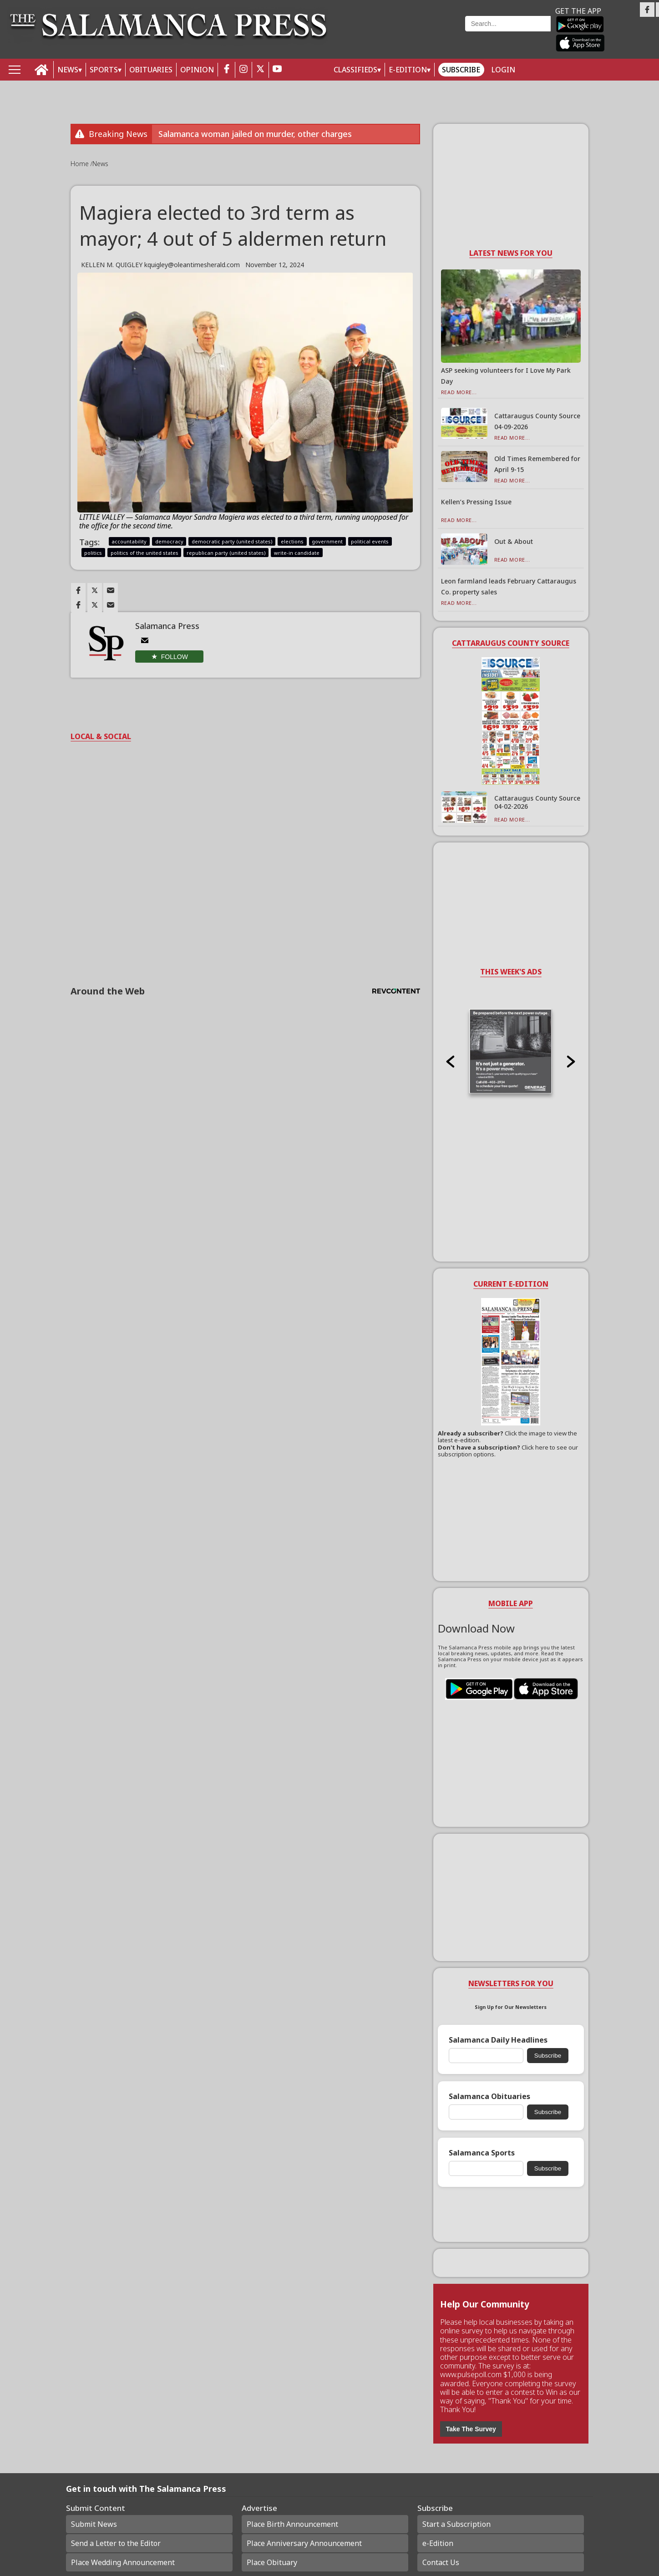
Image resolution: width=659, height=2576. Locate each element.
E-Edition (408, 70)
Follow (174, 656)
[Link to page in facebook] (78, 590)
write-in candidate (296, 552)
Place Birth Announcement (292, 2524)
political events (370, 541)
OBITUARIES (150, 70)
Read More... (459, 392)
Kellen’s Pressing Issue (476, 501)
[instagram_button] (243, 70)
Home (81, 163)
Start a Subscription (456, 2524)
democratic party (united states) (232, 541)
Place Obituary (272, 2562)
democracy (169, 541)
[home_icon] (41, 70)
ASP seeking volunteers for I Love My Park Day (506, 375)
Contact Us (440, 2562)
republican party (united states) (226, 552)
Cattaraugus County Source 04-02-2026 (537, 802)
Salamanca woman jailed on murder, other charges (255, 133)
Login (503, 70)
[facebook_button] (226, 70)
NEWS (67, 70)
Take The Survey (471, 2429)
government (327, 541)
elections (292, 541)
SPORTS (104, 70)
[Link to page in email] (110, 590)
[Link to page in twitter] (94, 590)
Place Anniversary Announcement (304, 2543)
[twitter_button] (260, 70)
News (100, 163)
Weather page (402, 34)
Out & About (513, 541)
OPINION (197, 70)
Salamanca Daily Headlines (498, 2040)
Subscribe (461, 70)
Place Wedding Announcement (123, 2562)
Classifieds (355, 70)
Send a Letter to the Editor (116, 2543)
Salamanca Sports (482, 2153)
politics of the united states (144, 552)
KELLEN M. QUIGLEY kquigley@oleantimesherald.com (160, 264)
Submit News (94, 2524)
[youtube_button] (277, 70)
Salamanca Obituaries (489, 2096)
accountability (129, 541)
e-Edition (437, 2543)
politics (93, 552)
